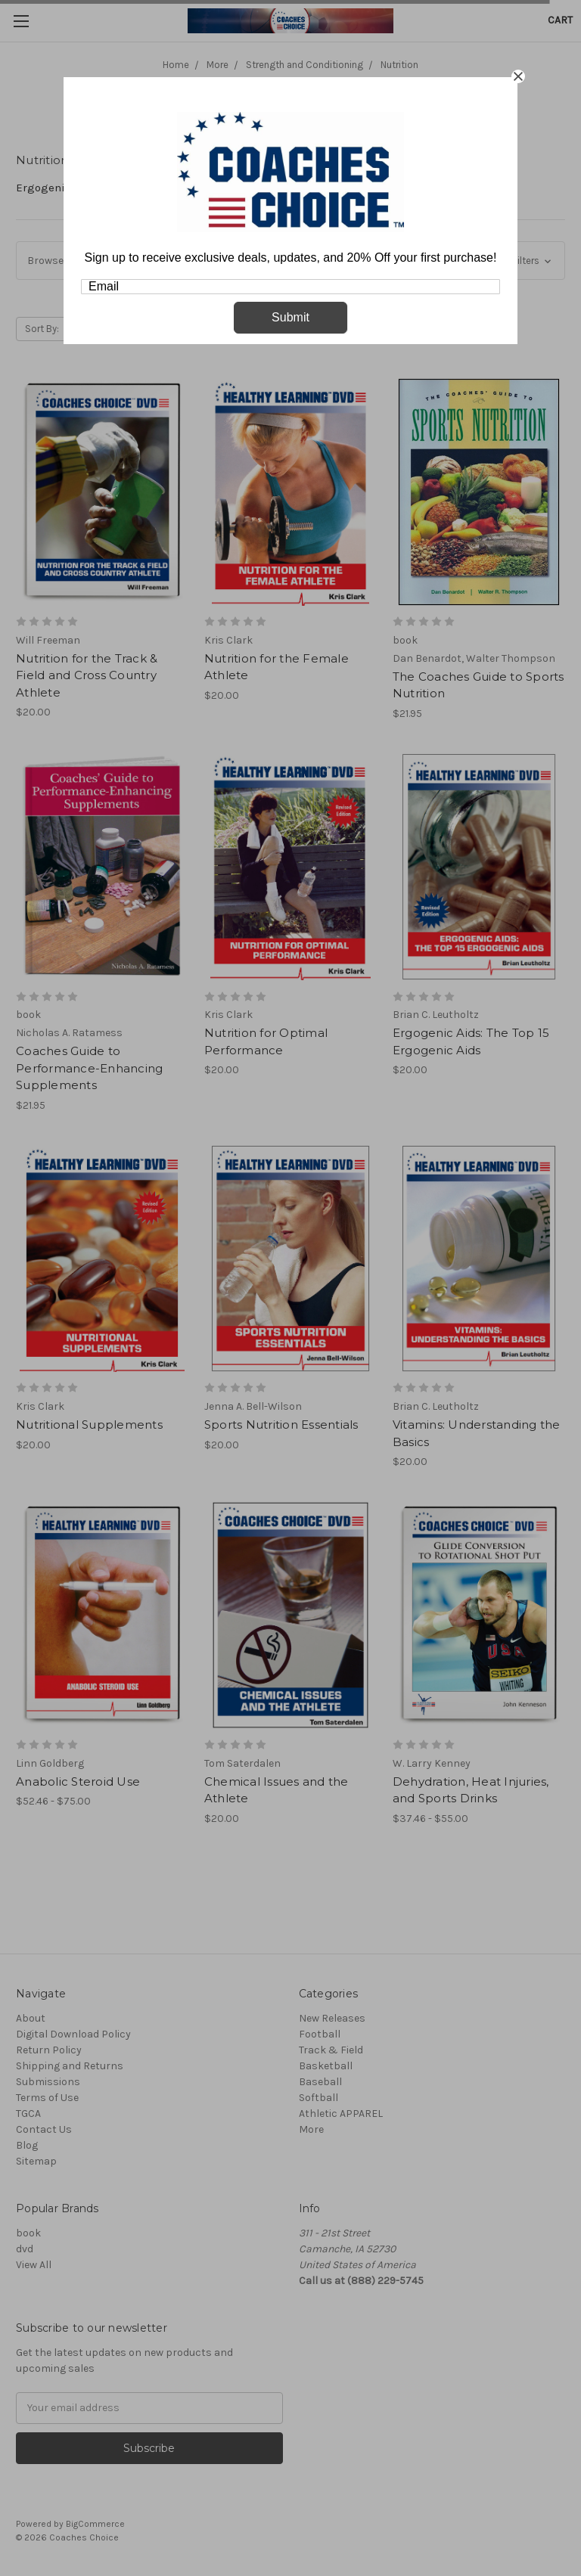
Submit (290, 317)
